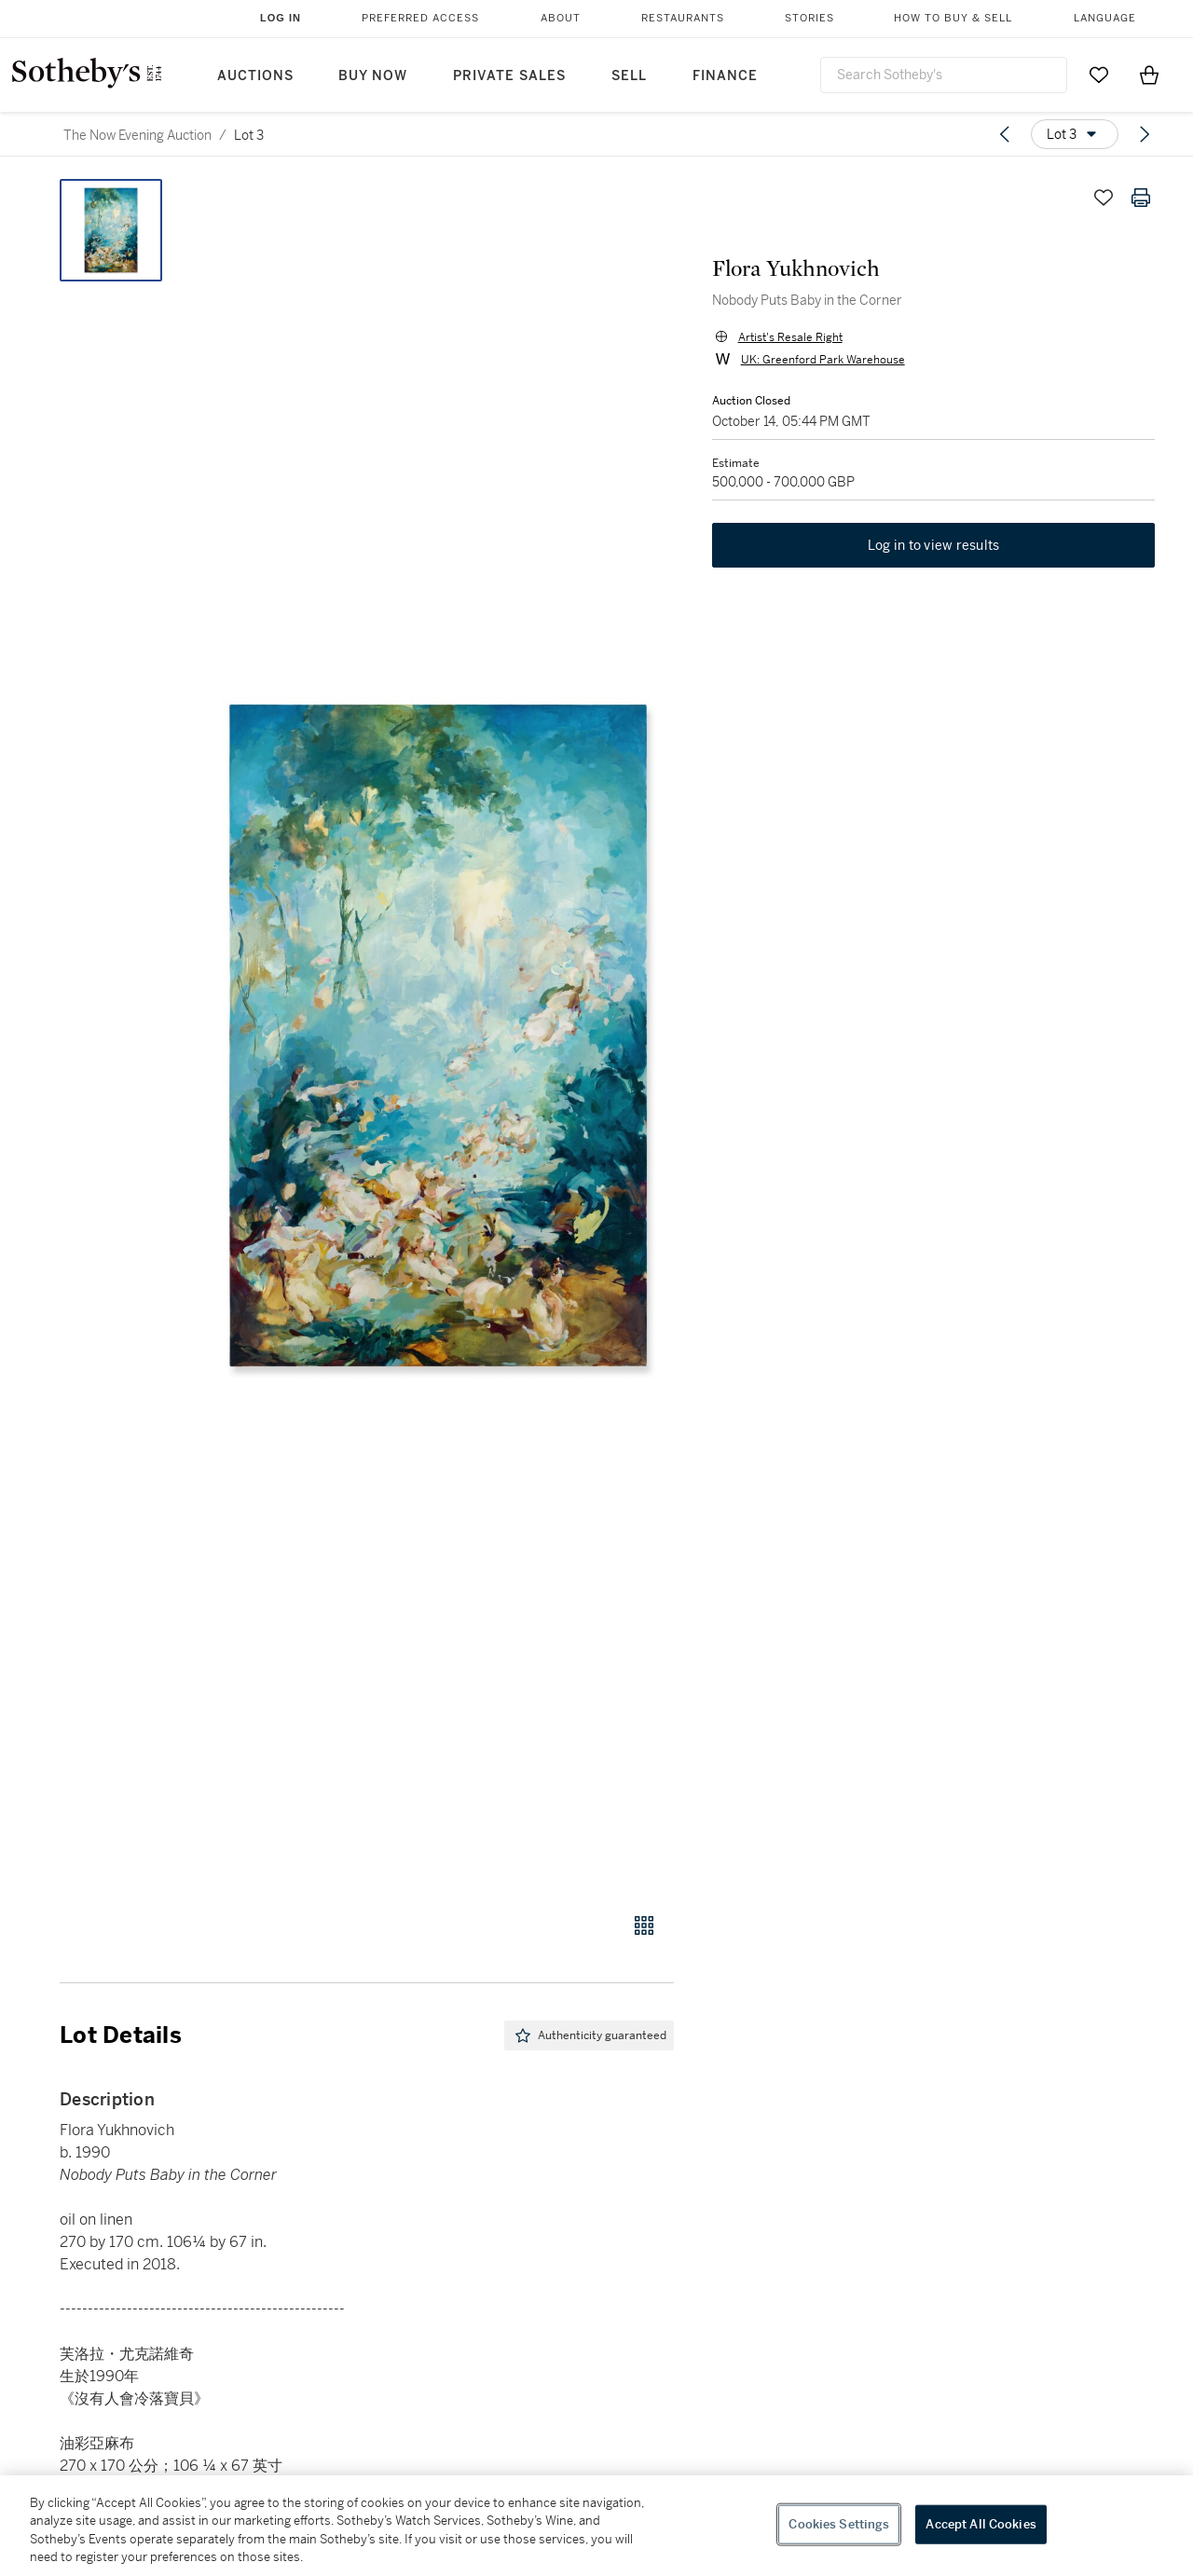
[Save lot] (1103, 197)
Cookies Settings (838, 2524)
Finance (725, 76)
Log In (280, 17)
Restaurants (682, 18)
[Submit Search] (1045, 74)
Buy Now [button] (372, 76)
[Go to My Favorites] (1099, 74)
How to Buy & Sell (953, 18)
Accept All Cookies (980, 2524)
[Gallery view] (644, 1925)
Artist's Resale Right (789, 337)
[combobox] (943, 75)
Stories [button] (809, 18)
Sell (629, 76)
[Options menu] (1074, 134)
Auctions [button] (255, 76)
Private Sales (509, 76)
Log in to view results (934, 546)
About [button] (561, 18)
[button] (438, 1035)
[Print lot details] (1141, 197)
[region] (596, 2525)
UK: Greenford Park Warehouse (822, 359)
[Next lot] (1144, 134)
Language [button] (1105, 18)
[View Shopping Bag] (1149, 74)
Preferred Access (420, 18)
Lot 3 (249, 135)
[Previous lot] (1004, 134)
